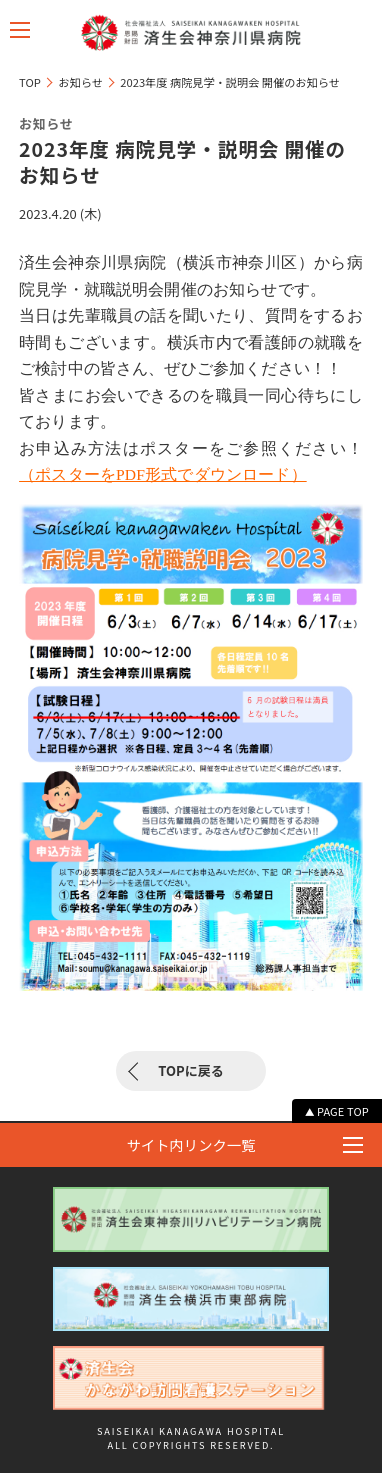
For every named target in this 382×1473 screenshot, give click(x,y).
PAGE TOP (343, 1111)
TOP (30, 82)
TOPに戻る (190, 1070)
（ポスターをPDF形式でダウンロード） (163, 474)
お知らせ (80, 82)
